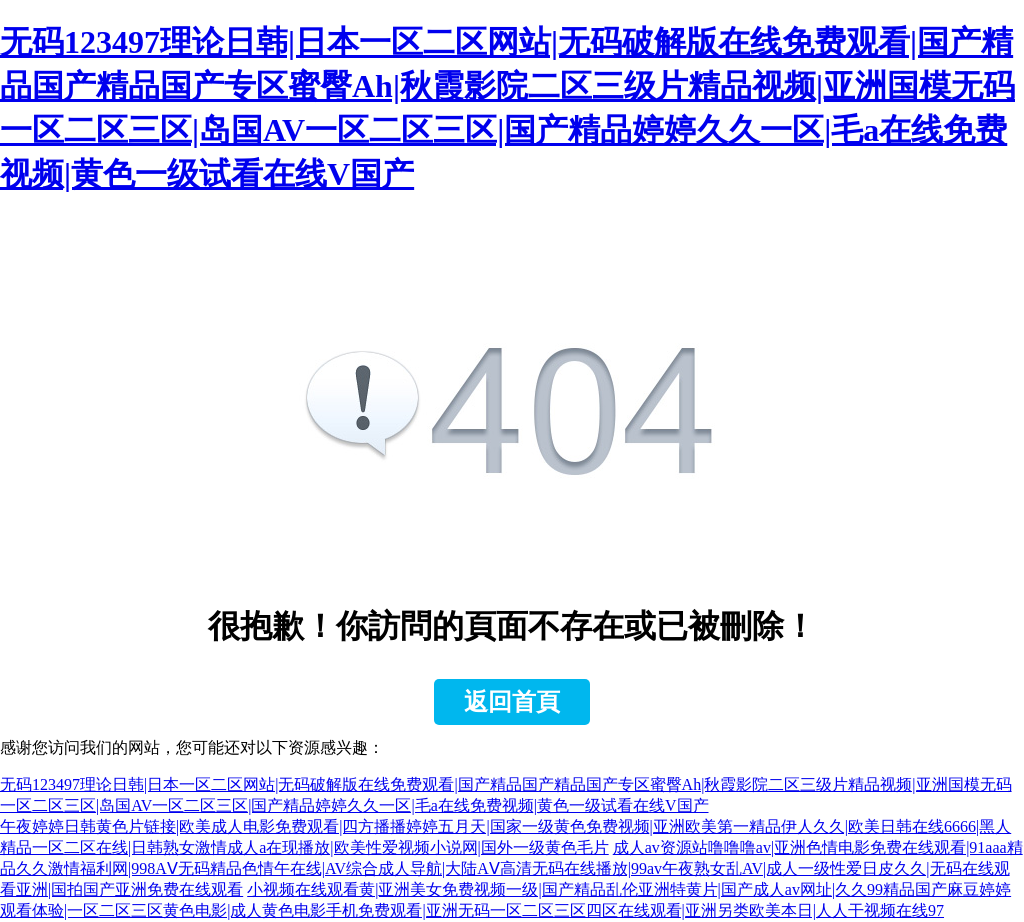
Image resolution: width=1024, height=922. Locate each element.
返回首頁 (512, 702)
